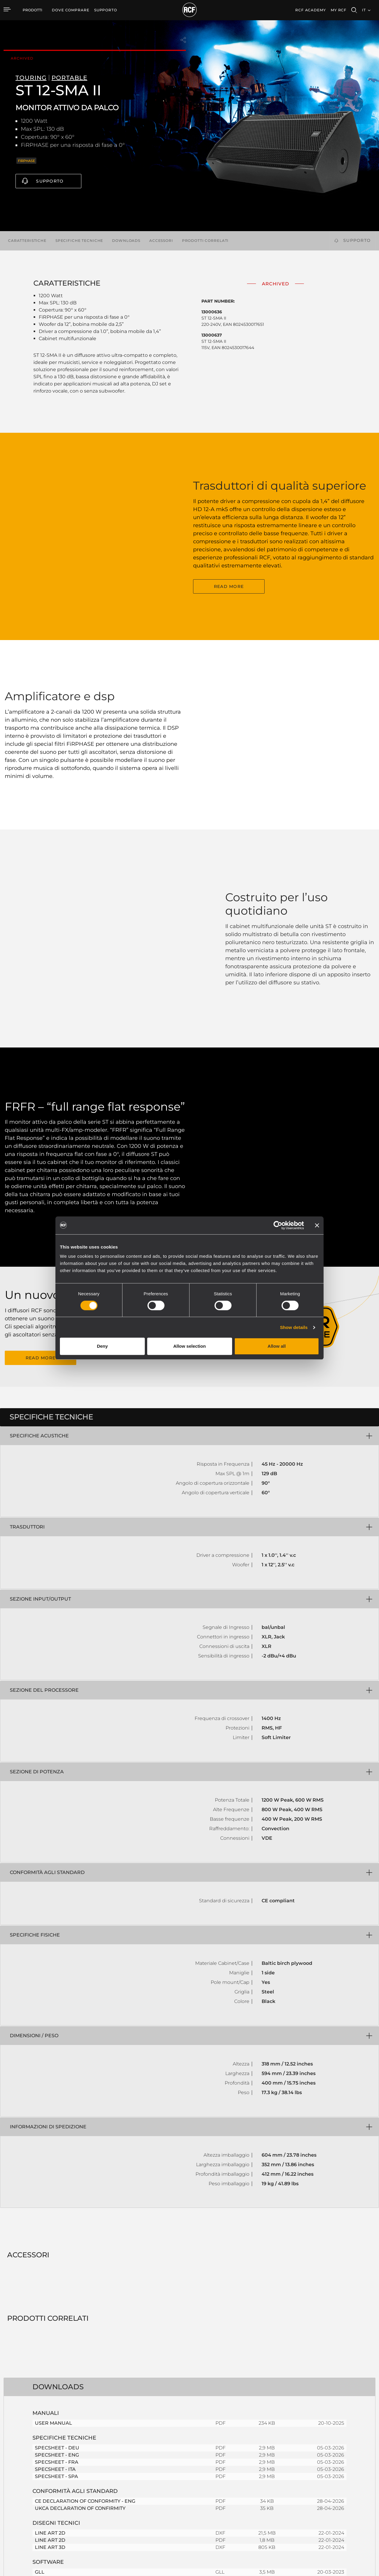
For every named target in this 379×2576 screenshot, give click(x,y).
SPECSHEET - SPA (56, 2267)
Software (134, 2489)
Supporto (49, 181)
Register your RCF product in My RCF (280, 2429)
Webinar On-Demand (265, 2505)
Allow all (277, 1346)
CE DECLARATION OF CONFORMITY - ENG (85, 2292)
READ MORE (229, 569)
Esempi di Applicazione (196, 2482)
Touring (78, 2489)
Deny (102, 1346)
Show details (294, 1327)
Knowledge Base (261, 2497)
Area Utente (257, 2482)
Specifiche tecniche (79, 240)
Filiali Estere (327, 2489)
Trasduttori (81, 2512)
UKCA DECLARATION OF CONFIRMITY (80, 2299)
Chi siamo (325, 2512)
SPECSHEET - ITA (55, 2260)
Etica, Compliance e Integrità (342, 2520)
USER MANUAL (53, 2214)
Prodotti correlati (205, 240)
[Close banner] (317, 1225)
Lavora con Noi (330, 2497)
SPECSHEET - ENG (57, 2245)
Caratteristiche (27, 240)
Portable (79, 2482)
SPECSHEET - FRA (56, 2253)
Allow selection (189, 1346)
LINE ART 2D (50, 2323)
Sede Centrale (328, 2482)
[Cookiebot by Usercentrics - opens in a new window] (278, 1225)
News (321, 2505)
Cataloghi (134, 2482)
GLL (39, 2362)
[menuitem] (70, 10)
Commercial (83, 2505)
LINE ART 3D (50, 2338)
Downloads (126, 240)
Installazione (83, 2497)
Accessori (161, 240)
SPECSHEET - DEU (57, 2238)
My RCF (339, 10)
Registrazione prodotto (267, 2489)
